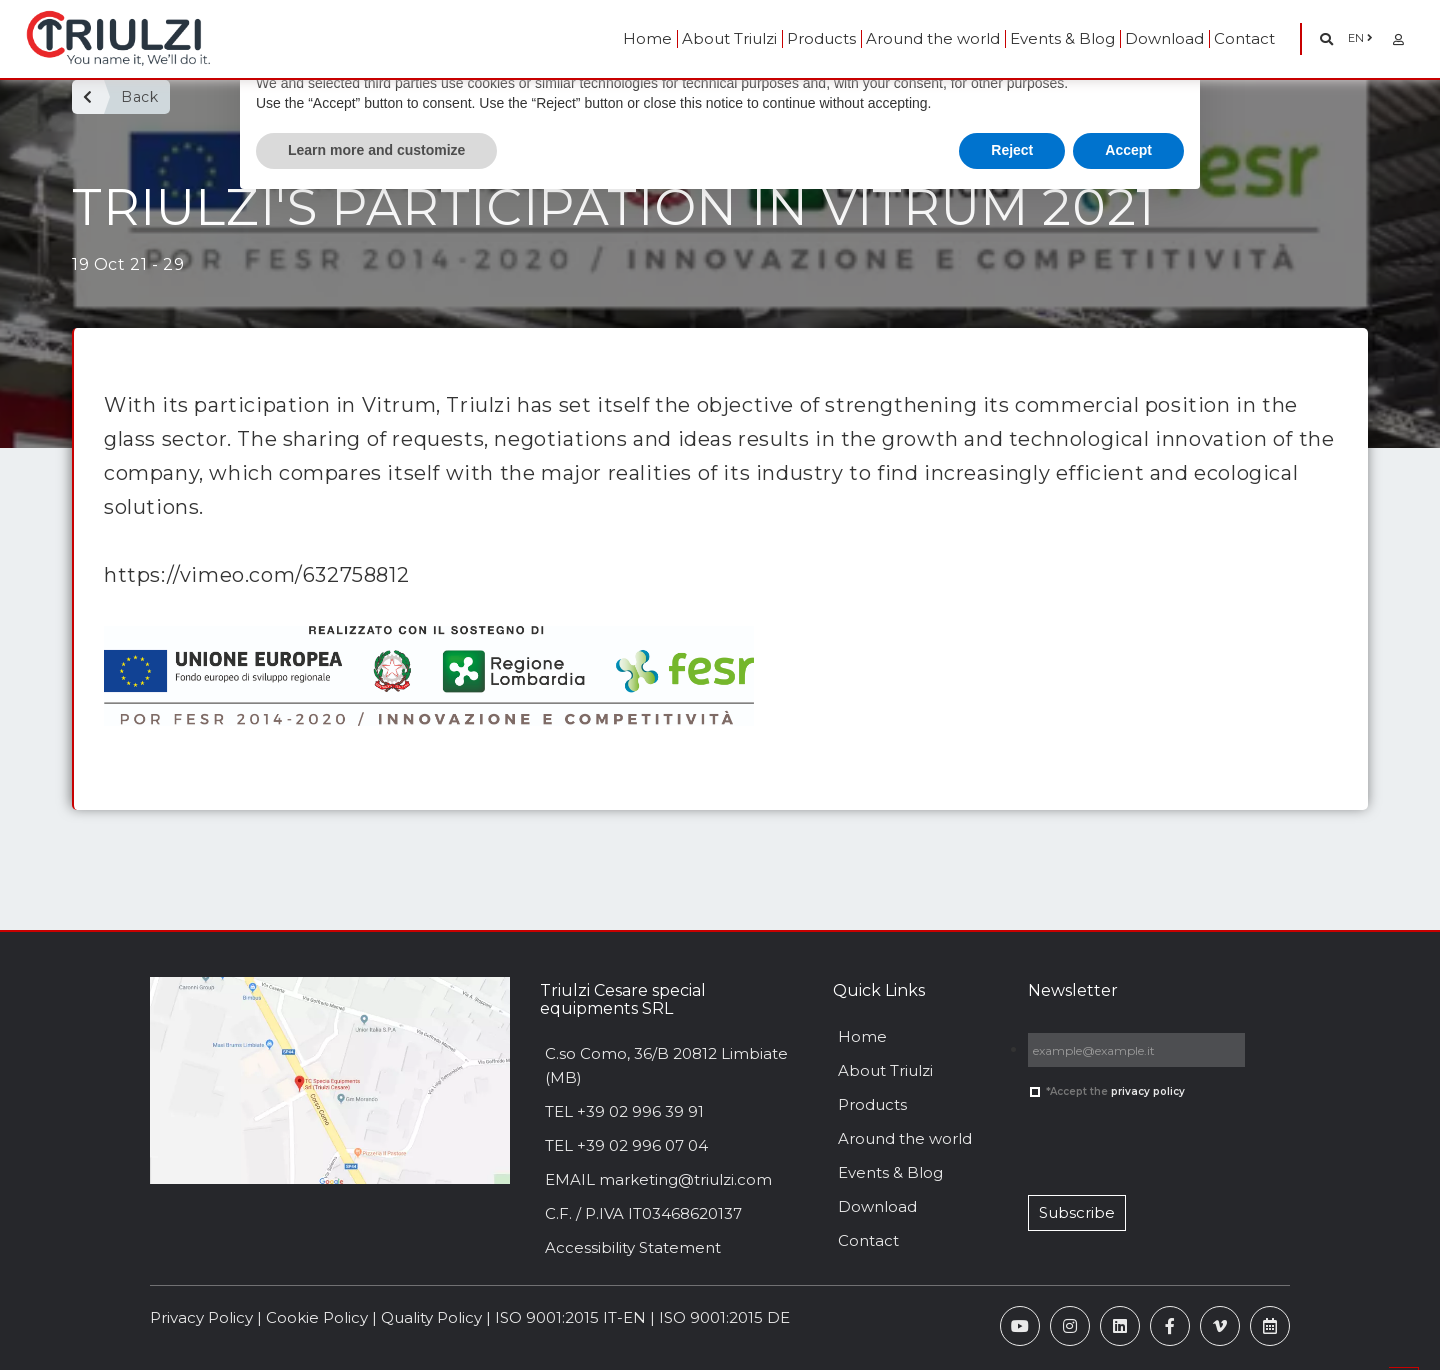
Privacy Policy (201, 1317)
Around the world (933, 38)
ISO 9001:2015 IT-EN (570, 1317)
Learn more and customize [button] (376, 150)
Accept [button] (1128, 150)
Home (647, 38)
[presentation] (1119, 1140)
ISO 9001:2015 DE (724, 1317)
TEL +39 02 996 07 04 (626, 1145)
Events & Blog (1062, 38)
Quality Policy (431, 1317)
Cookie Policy (317, 1317)
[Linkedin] (1120, 1326)
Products (821, 38)
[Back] (88, 97)
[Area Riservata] (1398, 39)
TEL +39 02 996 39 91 (624, 1111)
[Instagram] (1070, 1326)
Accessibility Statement (633, 1247)
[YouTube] (1020, 1326)
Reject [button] (1012, 150)
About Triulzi (729, 38)
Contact (1244, 38)
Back (139, 97)
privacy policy (1148, 1091)
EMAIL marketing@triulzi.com (658, 1179)
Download (1164, 38)
